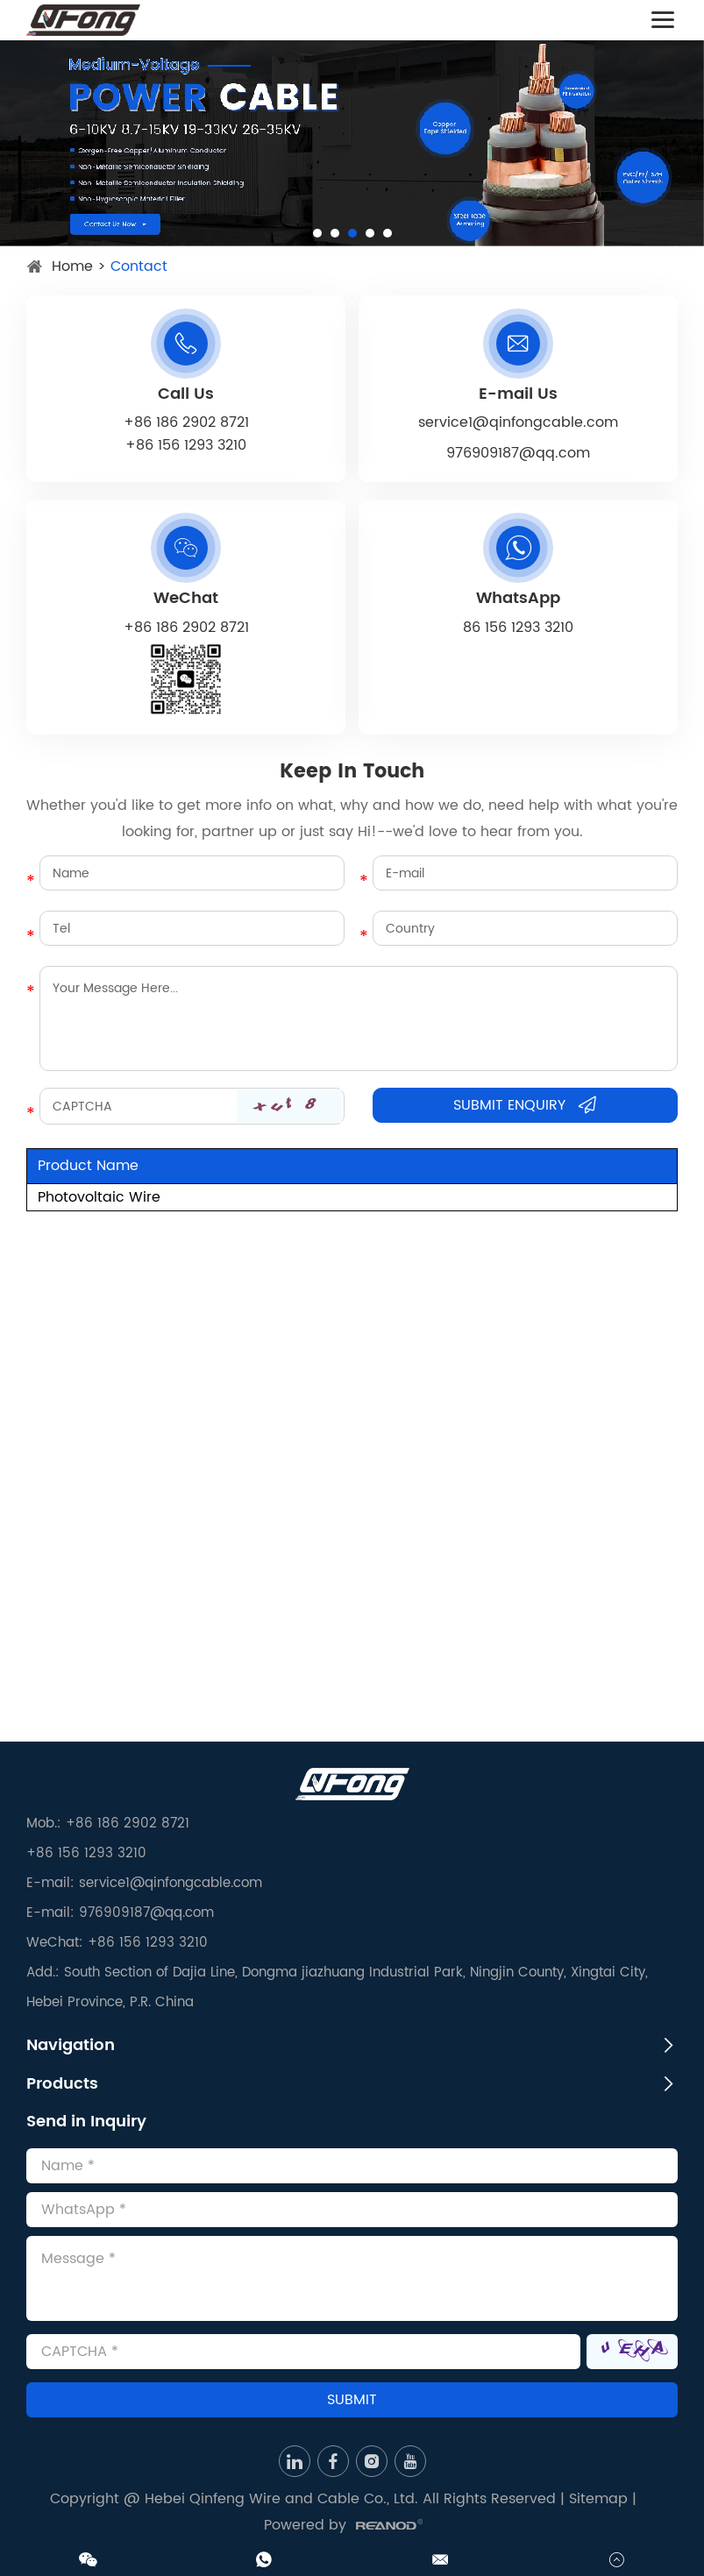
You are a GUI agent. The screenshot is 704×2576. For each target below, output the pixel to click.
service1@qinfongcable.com (518, 422)
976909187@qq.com (518, 453)
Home (72, 266)
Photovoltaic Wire (99, 1197)
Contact (138, 266)
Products (62, 2084)
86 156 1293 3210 (518, 627)
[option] (352, 142)
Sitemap (598, 2498)
